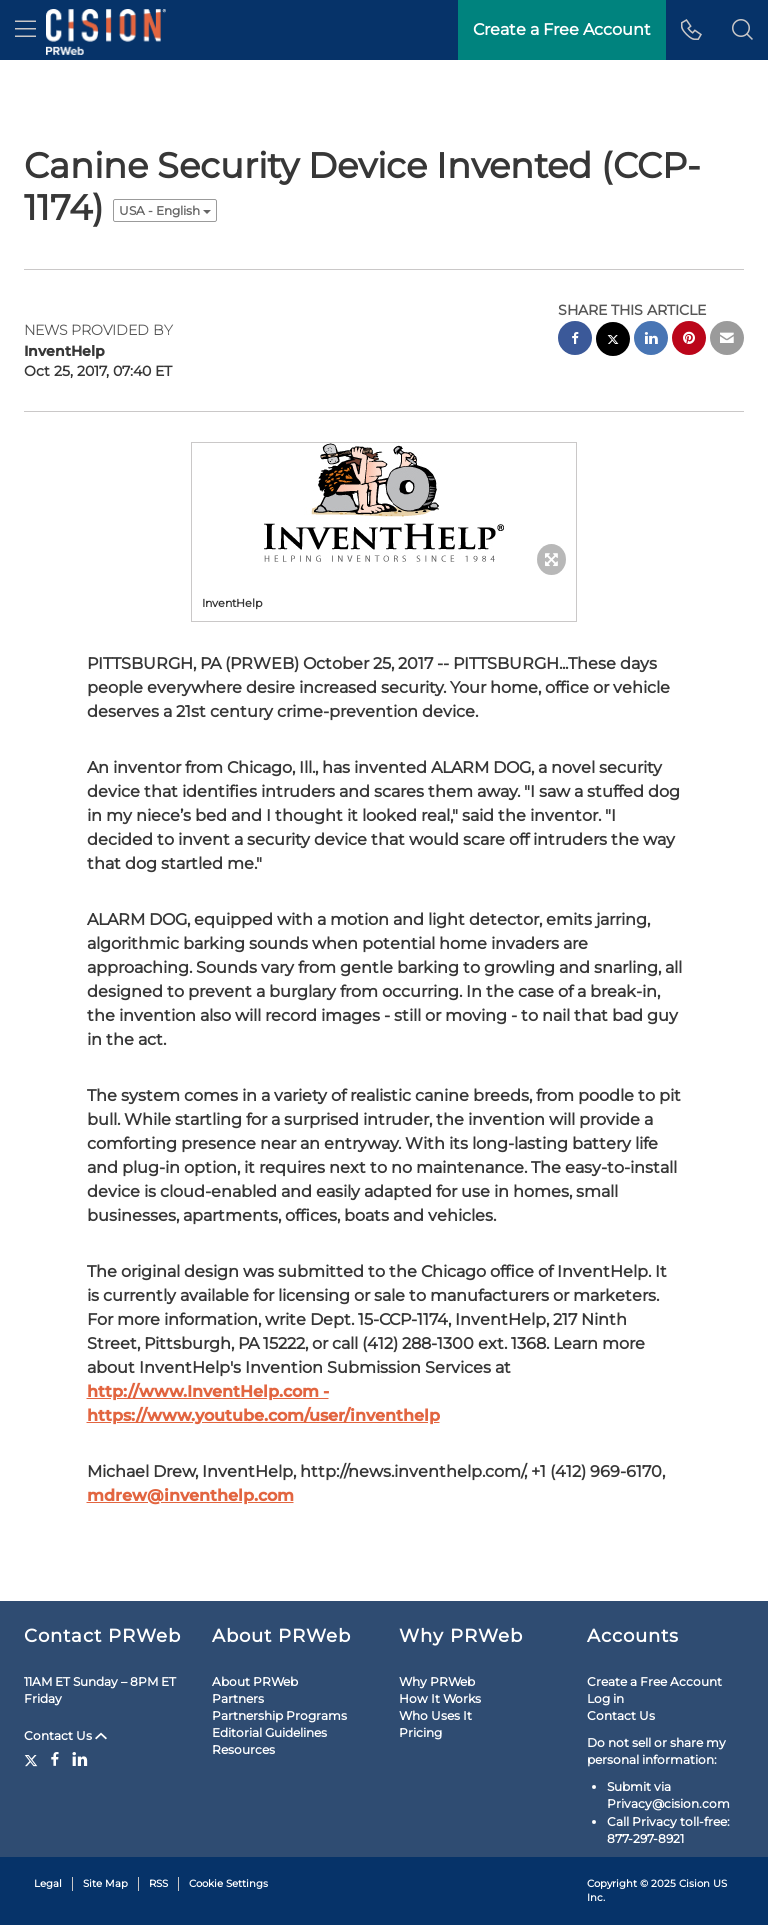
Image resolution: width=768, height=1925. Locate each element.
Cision (694, 1883)
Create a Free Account (654, 1681)
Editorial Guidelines (269, 1732)
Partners (238, 1698)
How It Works (440, 1698)
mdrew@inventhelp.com (190, 1495)
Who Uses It (435, 1715)
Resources (243, 1749)
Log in (605, 1698)
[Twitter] (33, 1759)
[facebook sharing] (575, 340)
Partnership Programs (279, 1715)
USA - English (165, 210)
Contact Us (65, 1735)
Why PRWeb (437, 1681)
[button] (742, 30)
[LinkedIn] (80, 1759)
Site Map (105, 1883)
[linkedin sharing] (651, 340)
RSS (158, 1883)
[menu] (25, 30)
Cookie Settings (228, 1883)
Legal (48, 1883)
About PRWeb (255, 1681)
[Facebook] (55, 1759)
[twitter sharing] (613, 341)
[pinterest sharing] (689, 340)
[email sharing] (727, 340)
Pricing (420, 1732)
